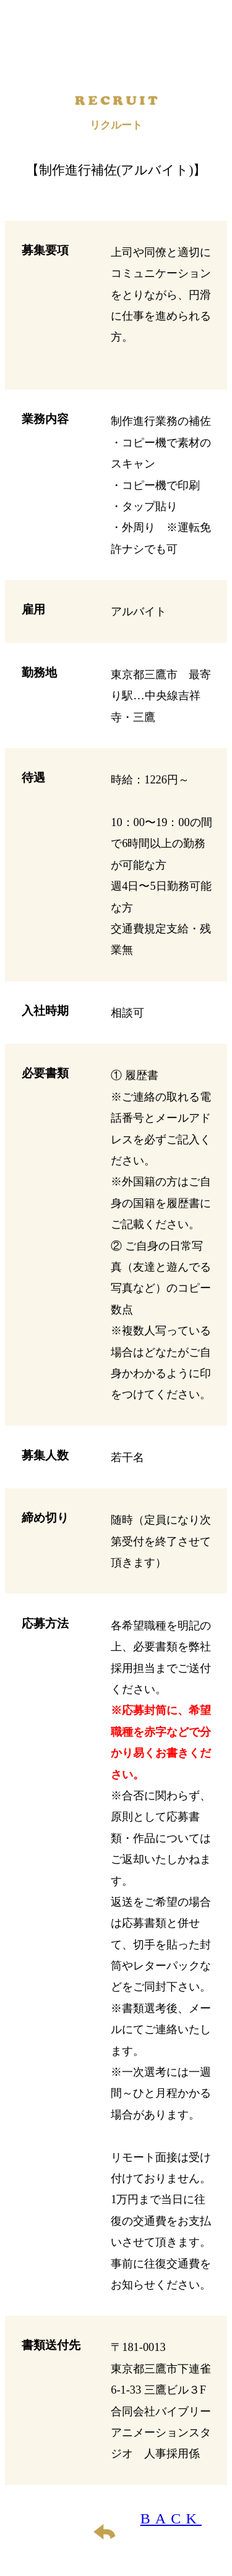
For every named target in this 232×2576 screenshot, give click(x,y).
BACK (171, 2518)
